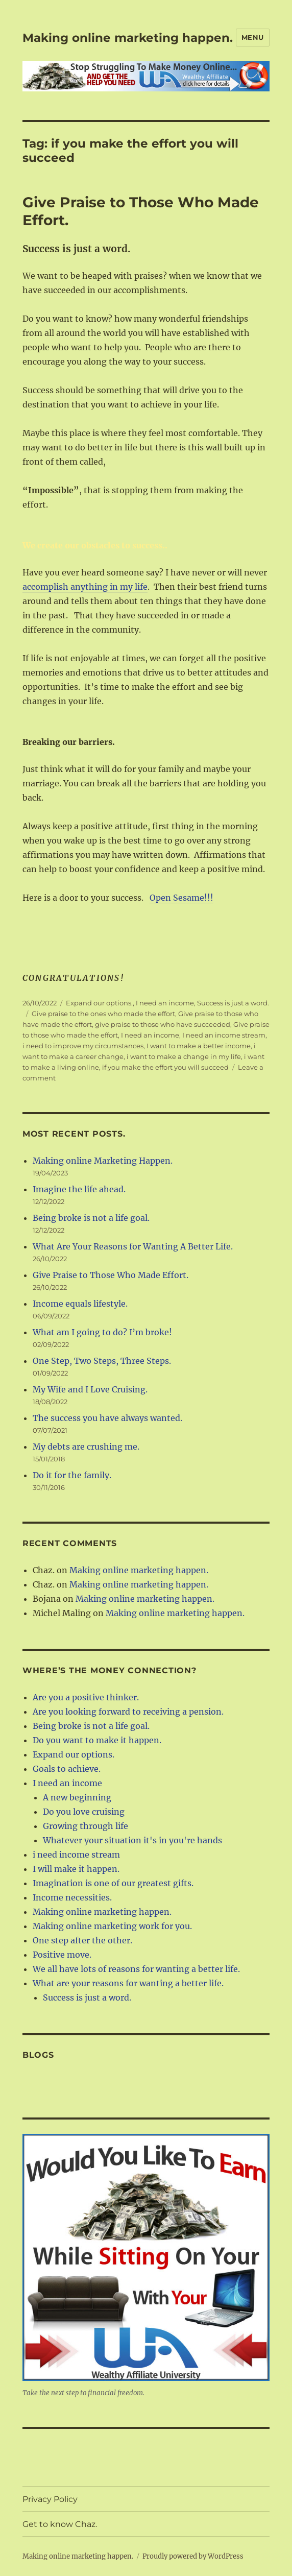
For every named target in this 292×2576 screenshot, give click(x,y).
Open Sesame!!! (181, 898)
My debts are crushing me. (86, 1446)
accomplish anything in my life (85, 587)
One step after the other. (82, 1940)
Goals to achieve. (67, 1769)
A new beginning (77, 1797)
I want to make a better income (199, 1046)
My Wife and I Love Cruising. (90, 1389)
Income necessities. (72, 1897)
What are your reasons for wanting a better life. (128, 1983)
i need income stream (76, 1854)
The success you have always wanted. (107, 1418)
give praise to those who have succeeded (162, 1024)
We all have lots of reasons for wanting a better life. (136, 1969)
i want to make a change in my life (184, 1056)
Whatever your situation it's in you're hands (132, 1840)
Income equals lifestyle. (80, 1303)
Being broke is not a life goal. (91, 1218)
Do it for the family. (72, 1475)
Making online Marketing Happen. (103, 1160)
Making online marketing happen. (127, 38)
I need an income (165, 1003)
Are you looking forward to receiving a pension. (128, 1711)
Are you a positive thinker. (86, 1697)
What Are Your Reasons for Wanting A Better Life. (133, 1246)
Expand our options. (99, 1003)
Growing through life (85, 1826)
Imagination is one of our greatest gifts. (113, 1883)
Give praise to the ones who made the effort (103, 1013)
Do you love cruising (84, 1812)
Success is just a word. (233, 1003)
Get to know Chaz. (59, 2524)
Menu (252, 37)
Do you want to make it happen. (97, 1740)
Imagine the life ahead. (79, 1189)
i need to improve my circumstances (82, 1046)
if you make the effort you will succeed (165, 1067)
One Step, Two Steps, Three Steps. (102, 1361)
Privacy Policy (50, 2499)
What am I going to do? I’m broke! (102, 1332)
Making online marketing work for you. (112, 1926)
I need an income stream (223, 1035)
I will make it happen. (76, 1869)
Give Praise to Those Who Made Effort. (110, 1275)
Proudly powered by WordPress (193, 2556)
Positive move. (62, 1954)
